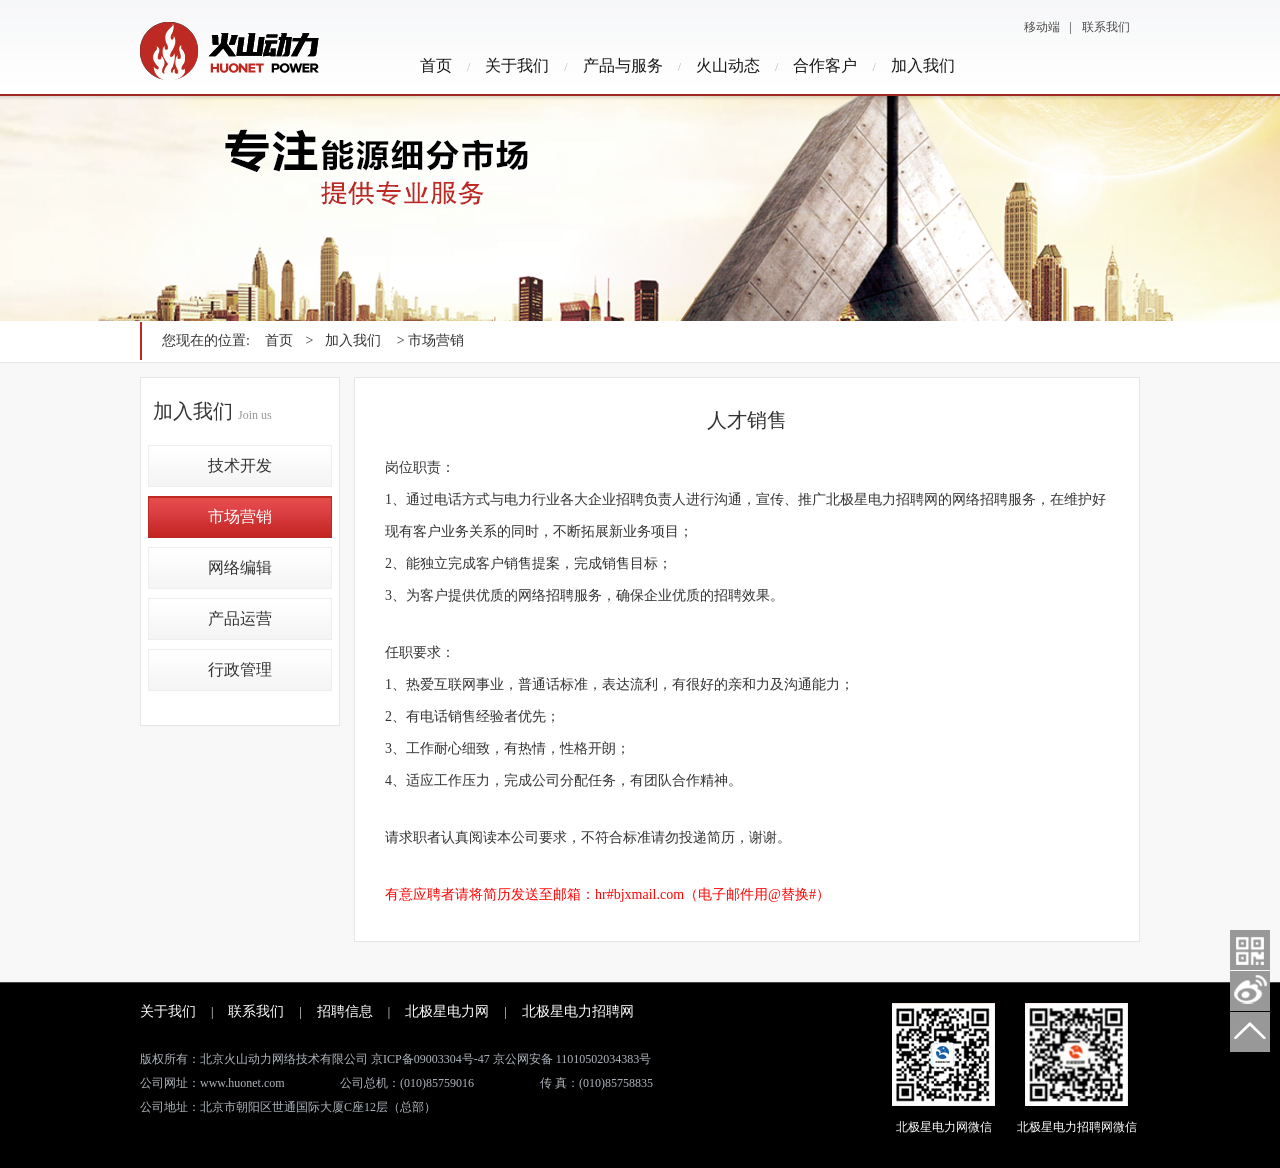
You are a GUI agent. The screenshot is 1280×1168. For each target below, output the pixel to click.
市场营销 (240, 516)
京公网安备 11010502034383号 (572, 1059)
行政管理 (240, 669)
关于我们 (517, 65)
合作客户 (825, 65)
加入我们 (923, 65)
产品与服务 (623, 65)
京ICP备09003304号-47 (430, 1059)
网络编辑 (240, 567)
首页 (436, 65)
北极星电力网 (447, 1011)
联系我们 (1106, 27)
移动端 (1042, 27)
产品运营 (240, 618)
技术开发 (240, 465)
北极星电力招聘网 (578, 1011)
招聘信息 (345, 1011)
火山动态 (728, 65)
